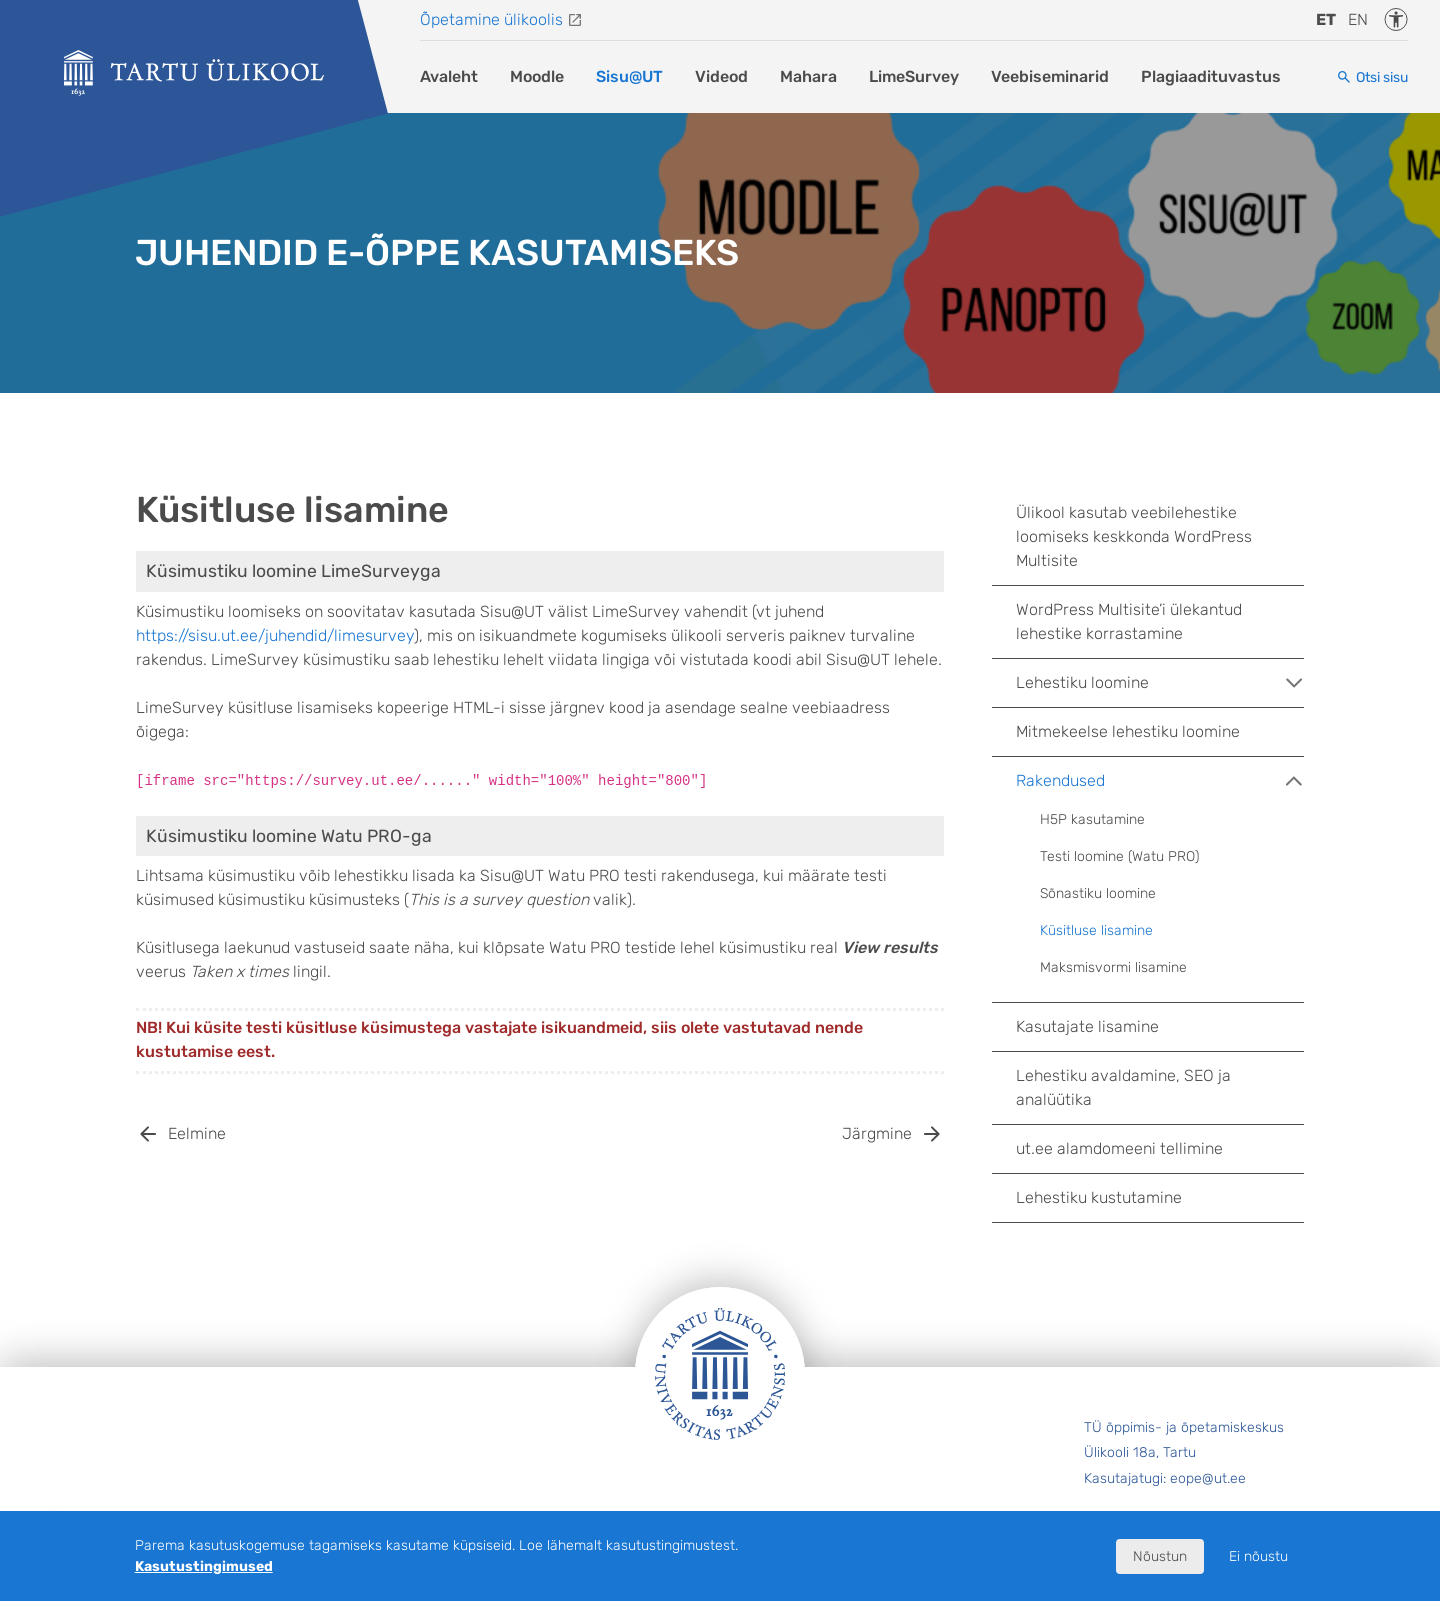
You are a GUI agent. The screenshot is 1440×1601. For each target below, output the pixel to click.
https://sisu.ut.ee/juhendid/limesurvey (275, 635)
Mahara (808, 76)
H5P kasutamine (1092, 819)
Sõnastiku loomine (1098, 893)
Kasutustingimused (204, 1566)
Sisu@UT (629, 76)
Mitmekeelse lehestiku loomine (1128, 731)
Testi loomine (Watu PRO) (1119, 856)
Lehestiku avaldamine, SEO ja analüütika (1123, 1087)
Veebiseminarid (1050, 76)
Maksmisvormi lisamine (1113, 967)
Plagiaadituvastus (1211, 76)
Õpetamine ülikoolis (491, 19)
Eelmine (197, 1133)
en (1358, 19)
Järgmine (877, 1133)
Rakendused (1160, 781)
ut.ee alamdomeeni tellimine (1119, 1148)
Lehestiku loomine (1160, 683)
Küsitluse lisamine (1096, 930)
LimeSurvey (914, 76)
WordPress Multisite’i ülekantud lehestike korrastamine (1129, 621)
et (1326, 19)
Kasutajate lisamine (1087, 1026)
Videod (721, 76)
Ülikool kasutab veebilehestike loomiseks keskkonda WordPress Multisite (1134, 536)
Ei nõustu (1258, 1556)
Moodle (537, 76)
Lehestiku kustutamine (1099, 1197)
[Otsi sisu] (1372, 77)
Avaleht (449, 76)
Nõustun (1160, 1556)
